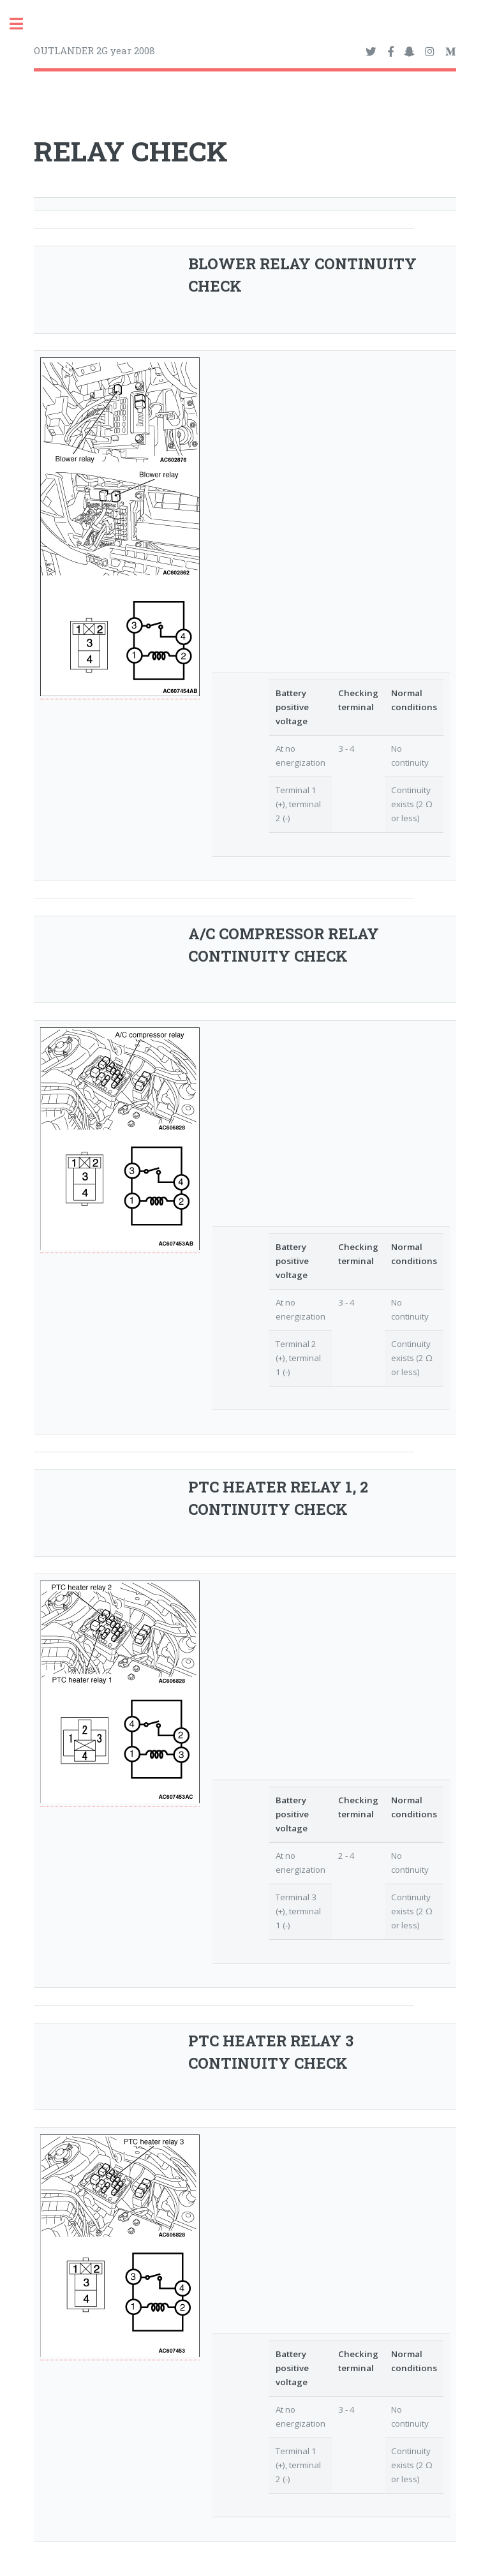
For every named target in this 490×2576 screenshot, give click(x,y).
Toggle (23, 24)
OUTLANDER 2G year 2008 (94, 50)
